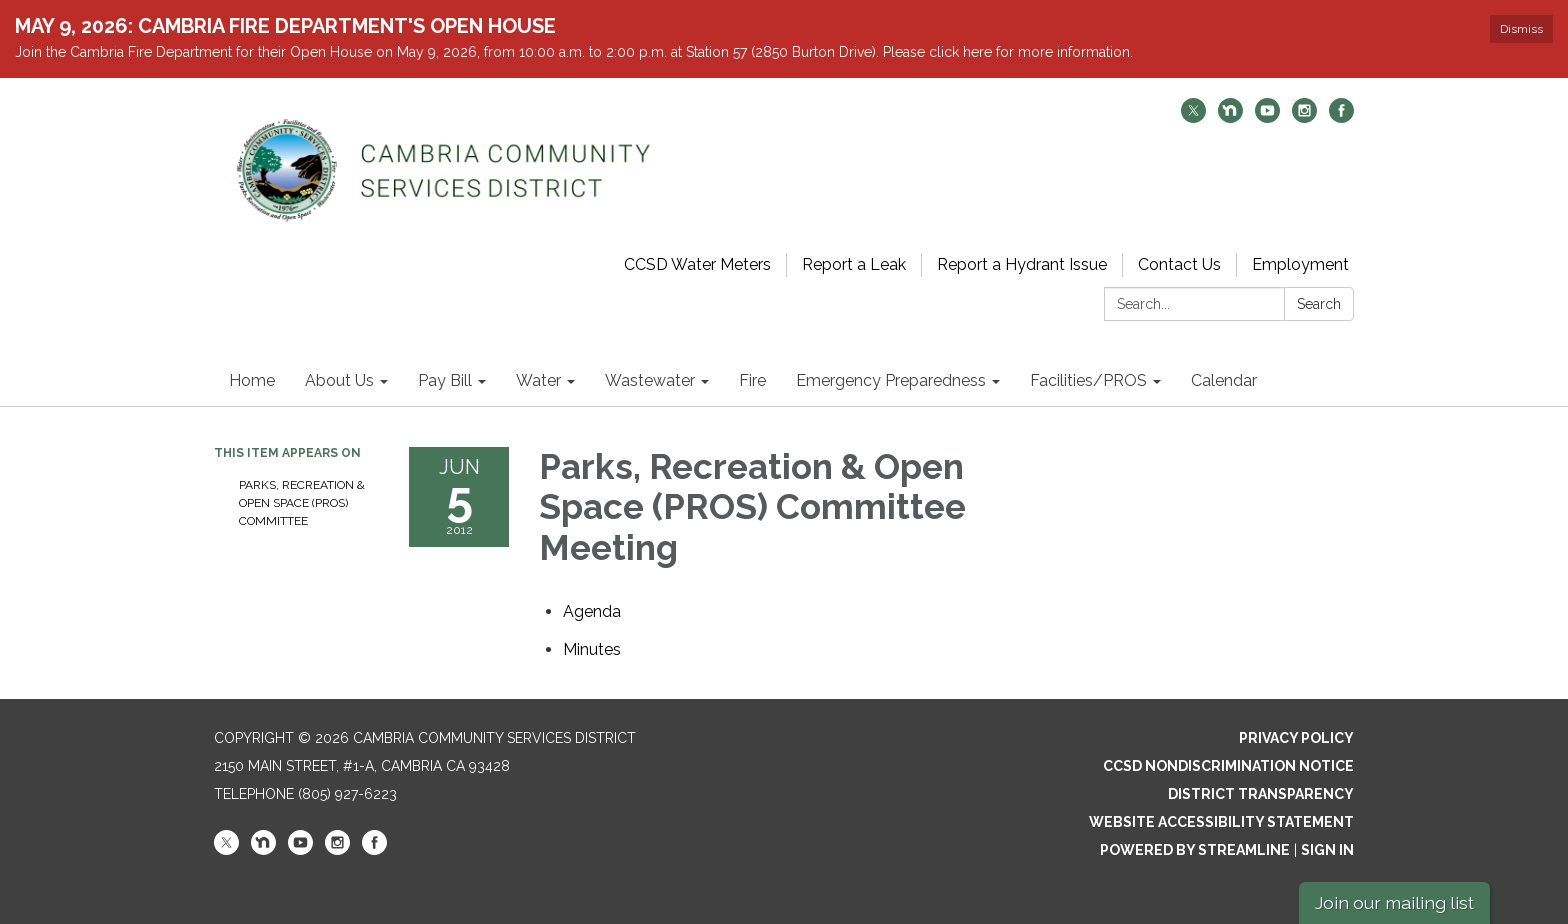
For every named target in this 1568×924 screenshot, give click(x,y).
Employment (1300, 264)
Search (1319, 304)
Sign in (1327, 850)
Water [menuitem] (538, 380)
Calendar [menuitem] (1224, 380)
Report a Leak (854, 264)
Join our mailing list (1394, 902)
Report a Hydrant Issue (1022, 264)
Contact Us (1179, 264)
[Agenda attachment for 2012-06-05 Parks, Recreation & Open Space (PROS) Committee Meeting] (592, 611)
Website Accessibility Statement (1221, 822)
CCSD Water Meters (697, 264)
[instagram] (1304, 117)
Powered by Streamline (1195, 850)
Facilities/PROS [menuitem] (1088, 380)
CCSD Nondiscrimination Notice (1228, 766)
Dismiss (1521, 29)
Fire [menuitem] (752, 380)
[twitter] (1193, 117)
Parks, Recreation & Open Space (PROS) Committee (302, 503)
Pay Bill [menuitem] (445, 380)
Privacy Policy (1296, 738)
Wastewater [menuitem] (650, 380)
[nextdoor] (1230, 117)
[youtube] (1267, 117)
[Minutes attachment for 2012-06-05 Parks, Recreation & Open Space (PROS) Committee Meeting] (592, 649)
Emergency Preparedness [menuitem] (891, 380)
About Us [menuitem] (339, 380)
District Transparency (1261, 794)
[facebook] (1341, 117)
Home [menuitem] (252, 380)
